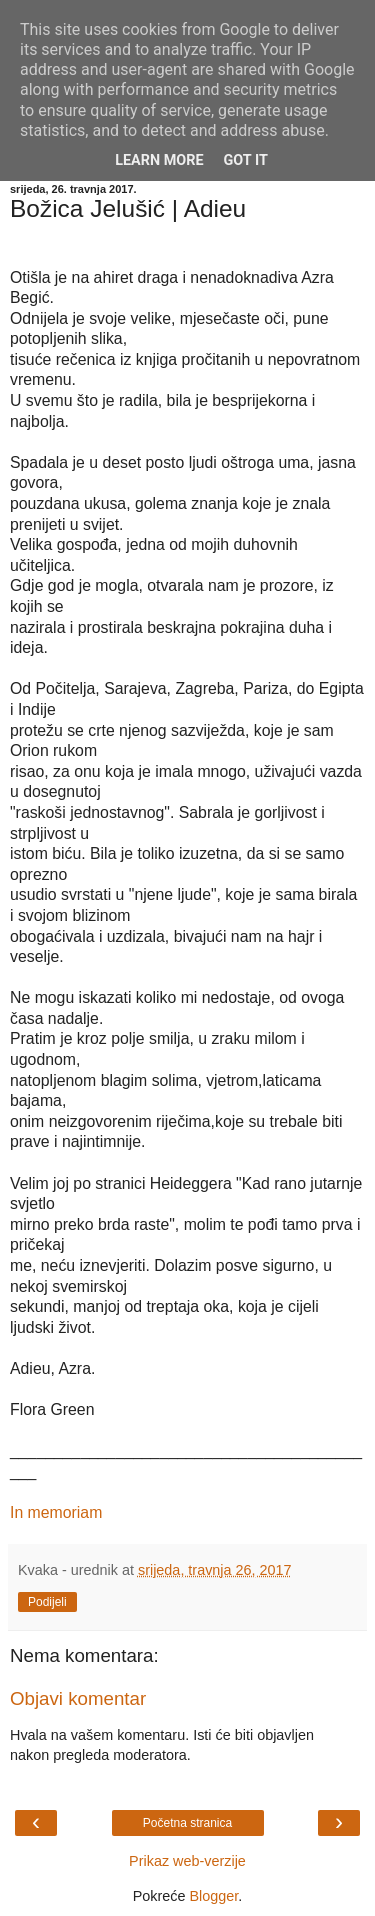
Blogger (213, 1896)
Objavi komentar (78, 1698)
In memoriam (56, 1512)
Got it (246, 160)
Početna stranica (187, 1823)
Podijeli (47, 1602)
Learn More (159, 160)
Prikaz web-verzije (187, 1861)
